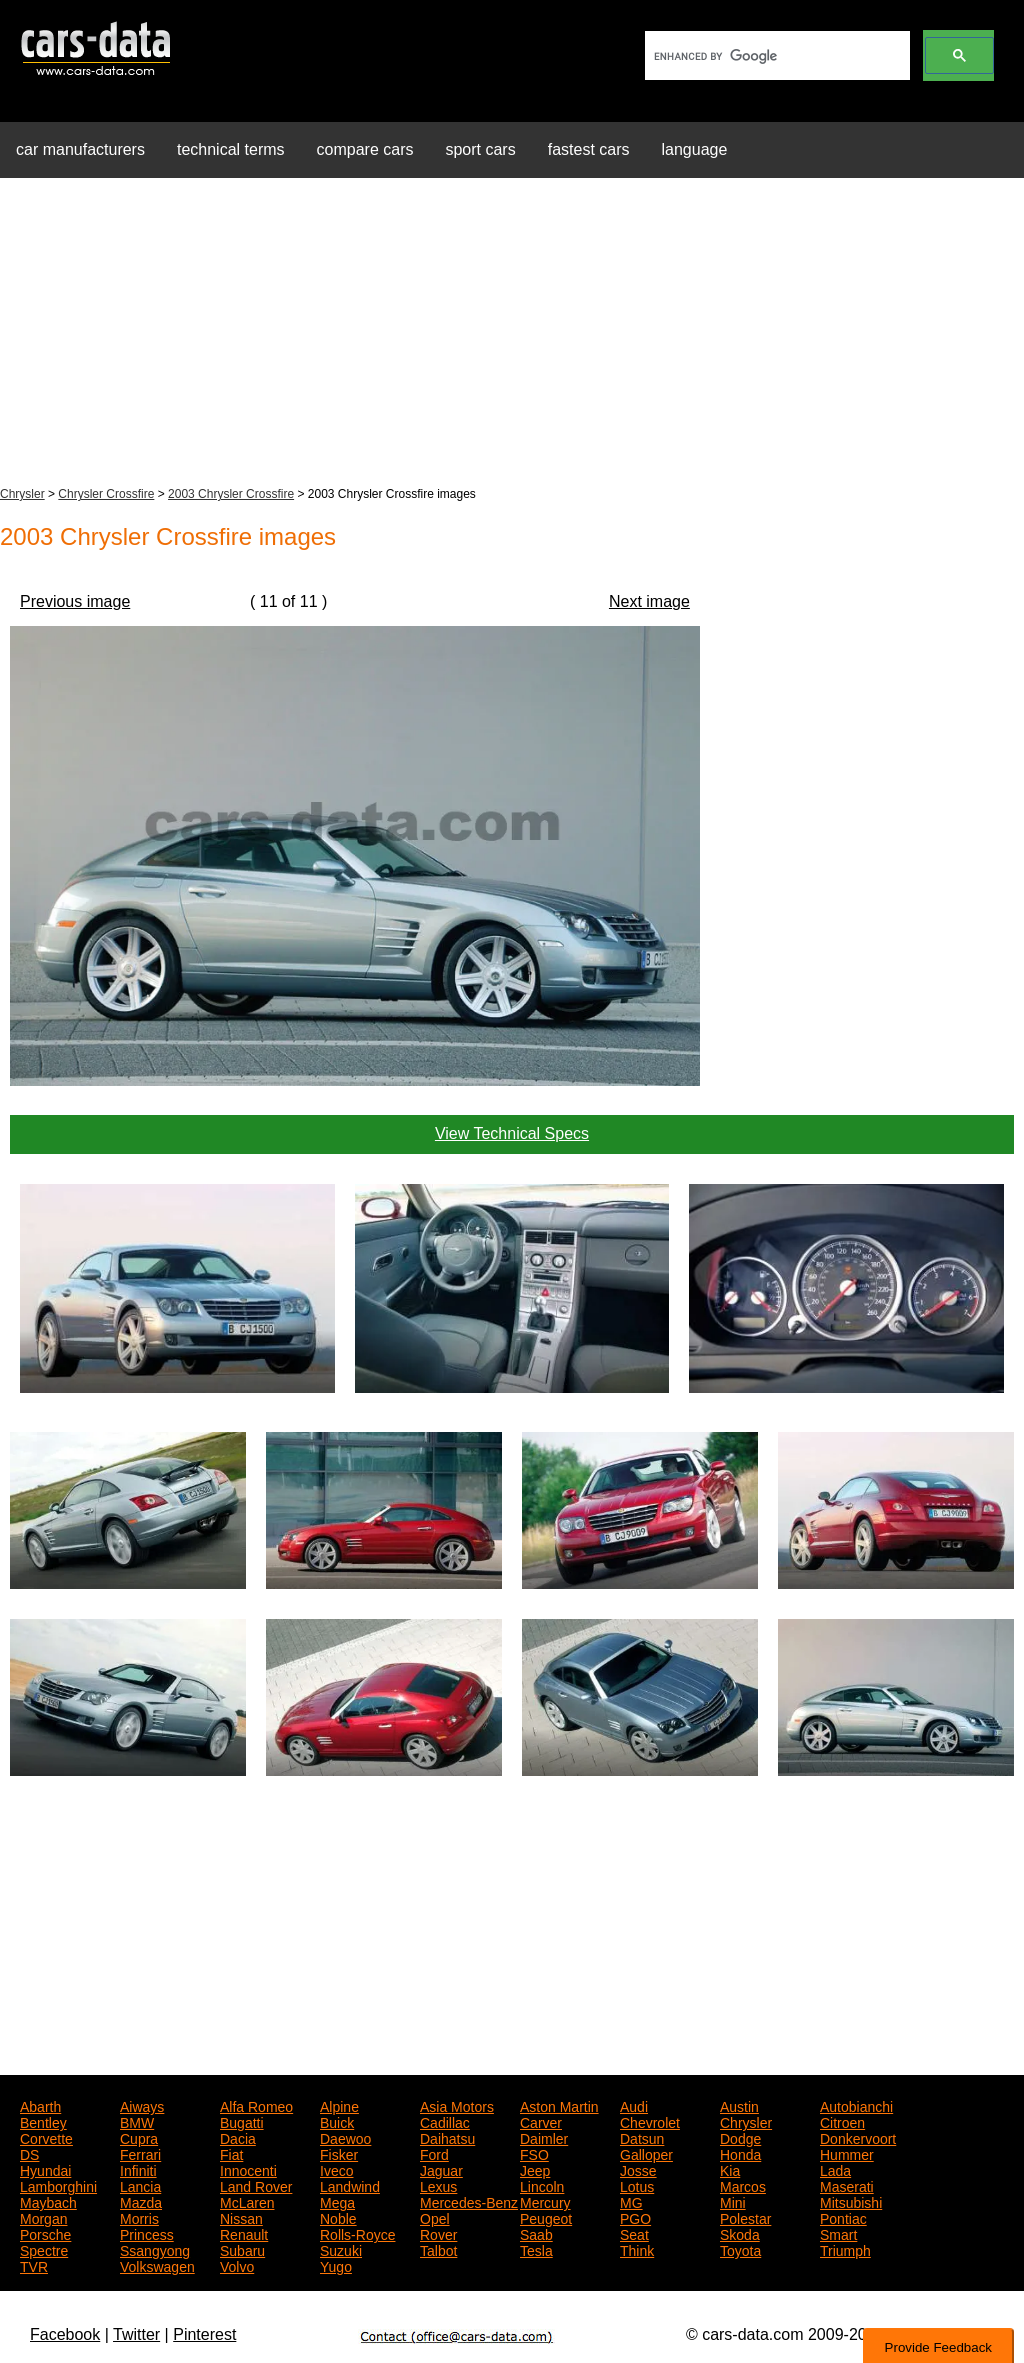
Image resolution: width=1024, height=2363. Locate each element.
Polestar (745, 2217)
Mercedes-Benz (469, 2201)
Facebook (65, 2334)
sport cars (480, 149)
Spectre (44, 2249)
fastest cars (589, 149)
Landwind (350, 2185)
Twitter (136, 2334)
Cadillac (445, 2121)
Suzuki (341, 2249)
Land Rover (256, 2185)
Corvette (46, 2137)
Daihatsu (447, 2137)
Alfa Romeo (256, 2105)
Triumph (845, 2249)
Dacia (238, 2137)
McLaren (247, 2201)
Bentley (43, 2121)
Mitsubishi (851, 2201)
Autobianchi (856, 2105)
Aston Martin (559, 2105)
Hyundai (45, 2169)
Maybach (48, 2201)
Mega (337, 2201)
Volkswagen (157, 2265)
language (695, 149)
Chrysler (22, 494)
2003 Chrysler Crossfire (231, 494)
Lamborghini (58, 2185)
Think (637, 2249)
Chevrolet (650, 2121)
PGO (635, 2217)
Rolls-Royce (357, 2233)
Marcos (743, 2185)
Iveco (336, 2169)
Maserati (847, 2185)
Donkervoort (858, 2137)
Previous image (75, 601)
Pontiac (843, 2217)
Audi (634, 2105)
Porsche (45, 2233)
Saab (536, 2233)
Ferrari (140, 2153)
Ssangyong (155, 2249)
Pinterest (204, 2334)
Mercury (545, 2201)
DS (29, 2153)
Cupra (139, 2137)
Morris (139, 2217)
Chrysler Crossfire (106, 494)
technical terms (231, 149)
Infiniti (138, 2169)
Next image (649, 601)
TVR (34, 2265)
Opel (435, 2217)
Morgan (43, 2217)
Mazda (141, 2201)
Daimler (544, 2137)
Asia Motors (457, 2105)
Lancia (140, 2185)
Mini (733, 2201)
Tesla (536, 2249)
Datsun (642, 2137)
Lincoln (542, 2185)
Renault (244, 2233)
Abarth (40, 2105)
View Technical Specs (512, 1133)
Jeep (535, 2169)
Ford (434, 2153)
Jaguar (441, 2169)
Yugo (336, 2265)
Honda (740, 2153)
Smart (838, 2233)
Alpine (339, 2105)
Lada (835, 2169)
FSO (534, 2153)
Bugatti (242, 2121)
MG (631, 2201)
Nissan (241, 2217)
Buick (337, 2121)
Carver (541, 2121)
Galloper (646, 2153)
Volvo (237, 2265)
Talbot (438, 2249)
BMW (137, 2121)
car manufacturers (80, 149)
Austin (739, 2105)
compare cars (365, 149)
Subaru (242, 2249)
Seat (634, 2233)
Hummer (847, 2153)
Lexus (438, 2185)
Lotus (637, 2185)
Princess (147, 2233)
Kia (730, 2169)
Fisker (339, 2153)
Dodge (740, 2137)
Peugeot (546, 2217)
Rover (438, 2233)
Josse (638, 2169)
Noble (338, 2217)
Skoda (740, 2233)
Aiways (142, 2105)
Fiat (231, 2153)
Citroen (842, 2121)
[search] (775, 56)
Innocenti (248, 2169)
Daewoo (345, 2137)
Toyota (740, 2249)
